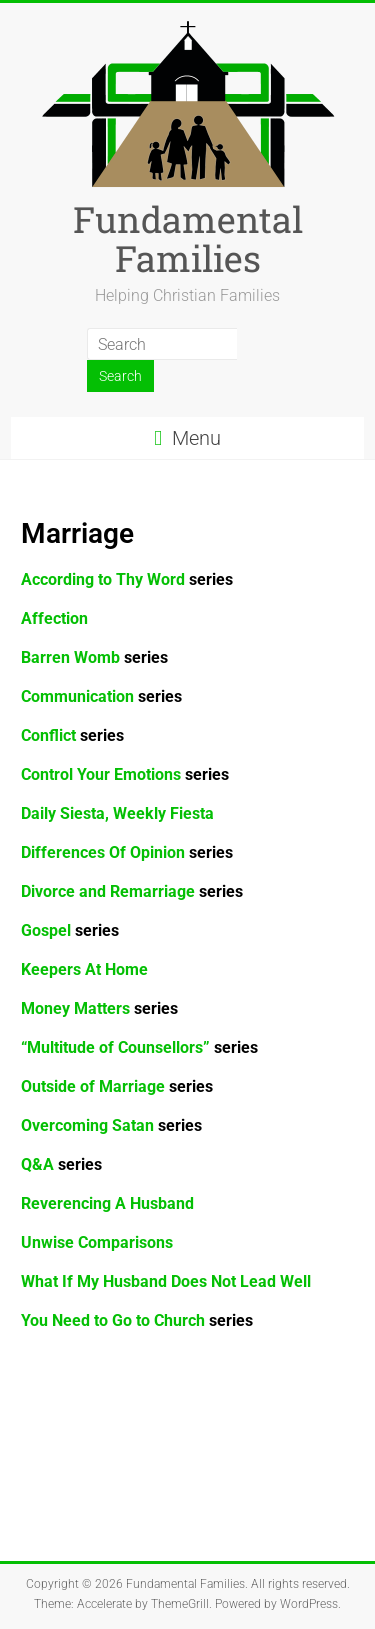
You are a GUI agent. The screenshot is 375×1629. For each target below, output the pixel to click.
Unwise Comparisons (97, 1242)
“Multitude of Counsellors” (115, 1047)
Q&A (61, 1164)
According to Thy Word (127, 579)
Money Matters (99, 1008)
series (125, 774)
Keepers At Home (84, 969)
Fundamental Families (188, 238)
